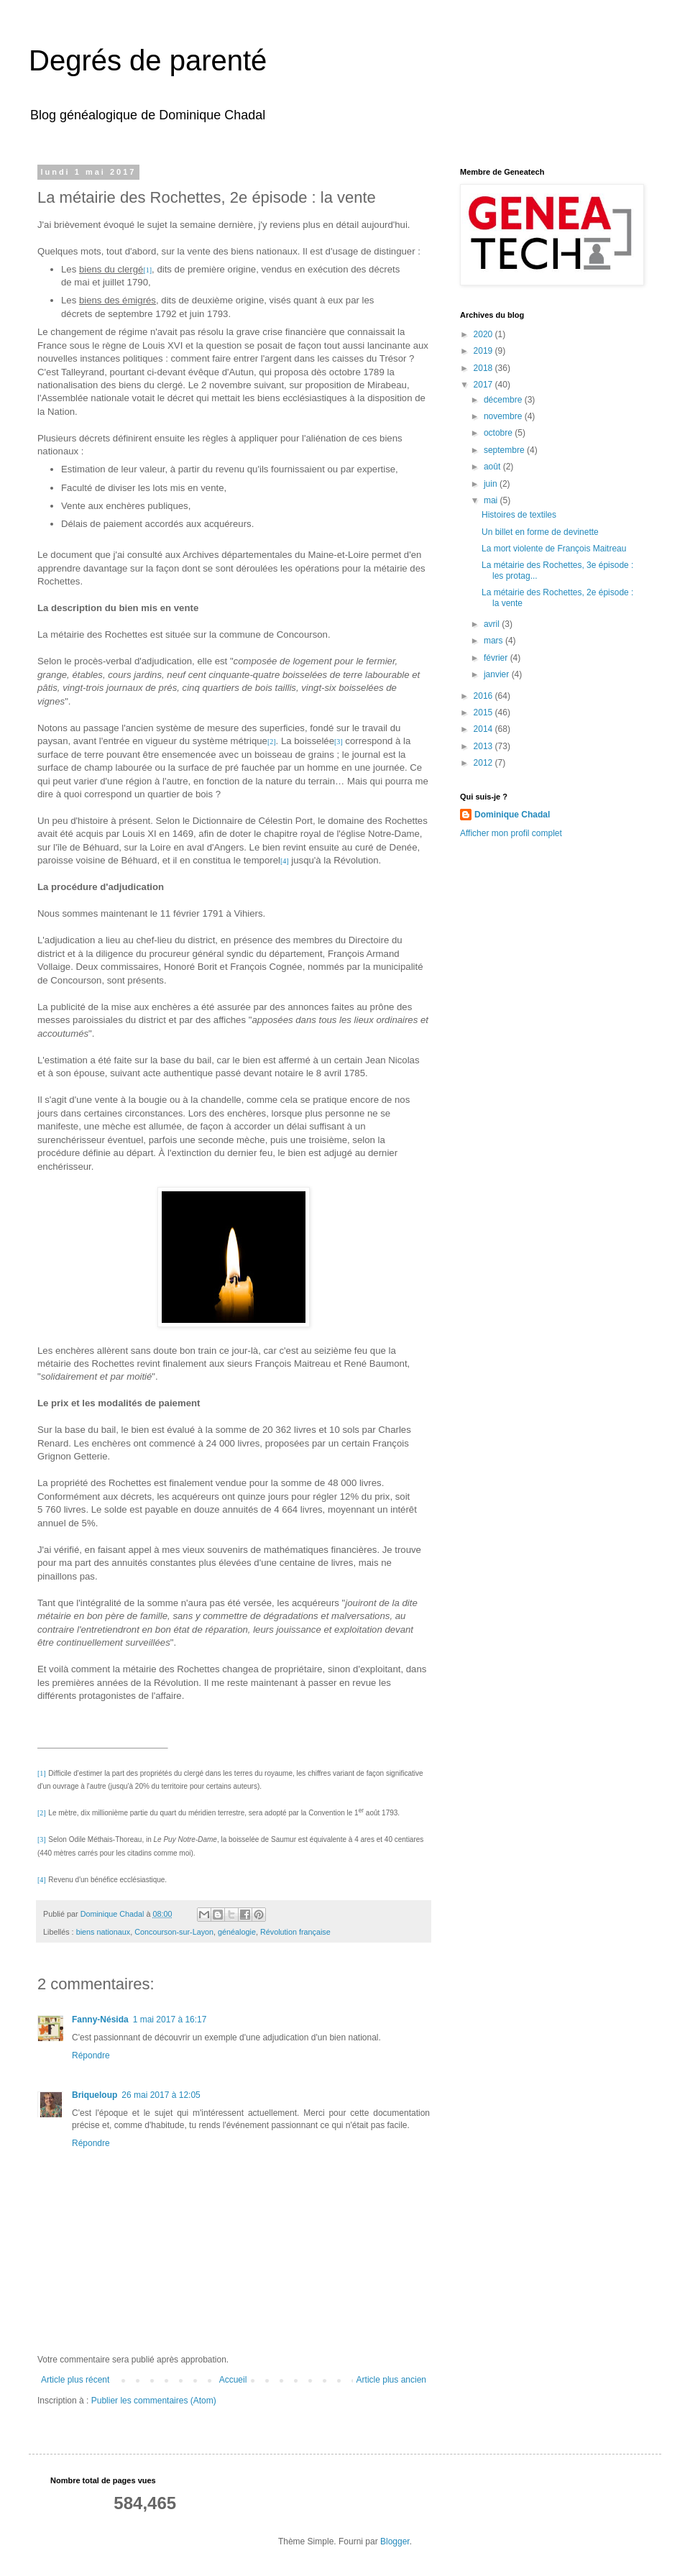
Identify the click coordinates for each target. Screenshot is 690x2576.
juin (492, 484)
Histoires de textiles (519, 515)
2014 (484, 729)
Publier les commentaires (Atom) (153, 2401)
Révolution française (295, 1932)
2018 (484, 368)
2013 (484, 746)
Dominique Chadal (512, 815)
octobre (499, 433)
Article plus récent (75, 2380)
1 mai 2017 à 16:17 (170, 2019)
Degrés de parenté (148, 60)
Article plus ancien (391, 2380)
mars (494, 641)
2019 (484, 351)
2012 (484, 763)
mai (492, 500)
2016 (484, 696)
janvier (498, 674)
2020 (484, 334)
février (497, 658)
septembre (505, 450)
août (493, 467)
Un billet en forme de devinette (540, 532)
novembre (504, 416)
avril (493, 624)
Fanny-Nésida (100, 2019)
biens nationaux (103, 1932)
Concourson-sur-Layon (173, 1932)
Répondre (91, 2055)
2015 (484, 712)
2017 (484, 385)
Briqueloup (94, 2095)
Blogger (395, 2541)
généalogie (237, 1932)
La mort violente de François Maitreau (554, 549)
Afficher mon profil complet (511, 833)
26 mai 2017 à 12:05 (160, 2095)
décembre (504, 400)
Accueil (233, 2380)
